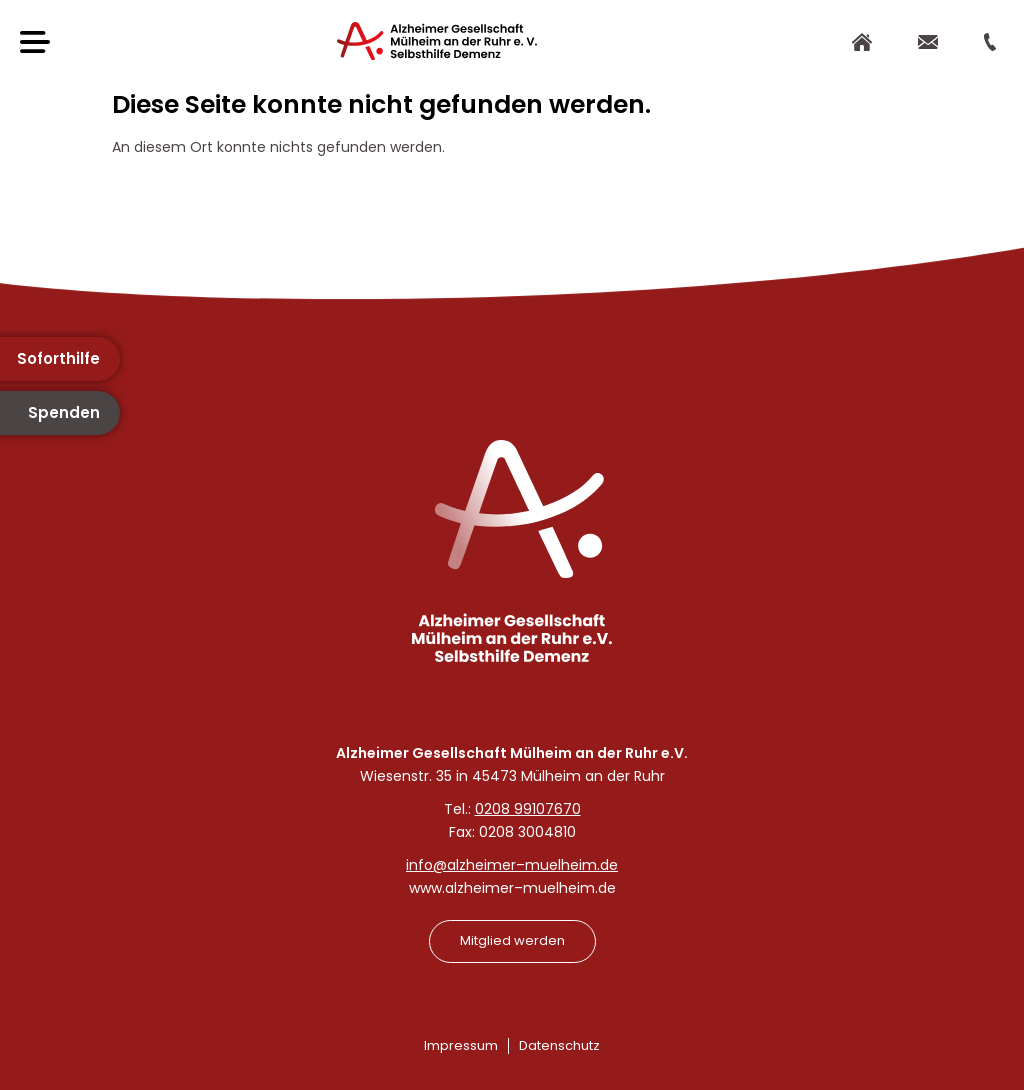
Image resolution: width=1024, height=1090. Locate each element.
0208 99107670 (528, 809)
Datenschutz (559, 1045)
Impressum (461, 1045)
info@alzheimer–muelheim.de (512, 865)
